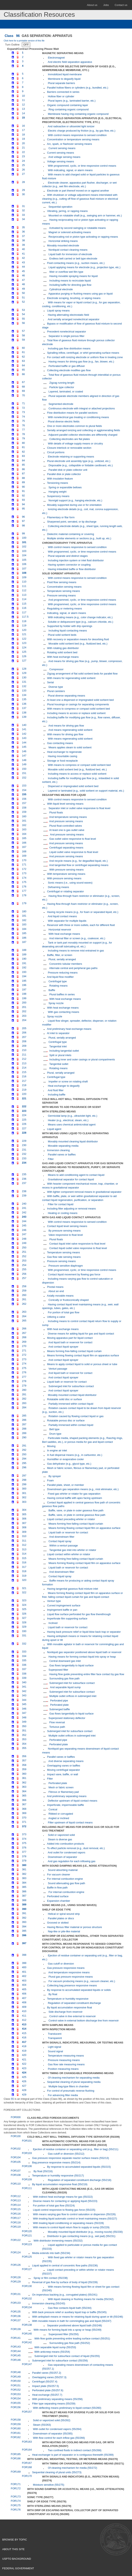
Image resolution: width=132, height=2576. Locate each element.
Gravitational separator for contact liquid (70, 1179)
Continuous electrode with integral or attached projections (81, 408)
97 (23, 521)
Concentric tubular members (65, 963)
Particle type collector (61, 387)
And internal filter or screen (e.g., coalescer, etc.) (77, 938)
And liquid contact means (62, 916)
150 (24, 768)
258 (24, 1286)
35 (23, 227)
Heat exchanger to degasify (63, 1085)
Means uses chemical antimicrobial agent (71, 1124)
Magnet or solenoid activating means (69, 232)
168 (24, 851)
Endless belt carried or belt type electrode (73, 258)
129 (24, 672)
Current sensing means (61, 148)
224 (24, 1115)
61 (23, 352)
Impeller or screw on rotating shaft (68, 1081)
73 (23, 412)
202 (24, 1011)
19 (23, 138)
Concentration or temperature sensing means (72, 139)
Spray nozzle (56, 1003)
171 (24, 864)
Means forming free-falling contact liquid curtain (74, 1351)
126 (24, 656)
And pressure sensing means (66, 821)
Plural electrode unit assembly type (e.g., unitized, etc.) (78, 461)
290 (24, 1437)
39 (23, 244)
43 (23, 262)
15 (23, 117)
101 (24, 542)
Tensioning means (57, 482)
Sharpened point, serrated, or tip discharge (71, 521)
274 (24, 1363)
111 (24, 586)
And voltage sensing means (64, 156)
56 (23, 322)
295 (24, 1463)
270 (24, 1346)
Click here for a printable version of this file (24, 40)
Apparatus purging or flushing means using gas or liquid (80, 293)
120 (24, 629)
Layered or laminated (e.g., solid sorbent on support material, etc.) (85, 790)
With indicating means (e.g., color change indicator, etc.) (80, 617)
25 (23, 165)
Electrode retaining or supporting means (70, 456)
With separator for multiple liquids (66, 920)
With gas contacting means (63, 1011)
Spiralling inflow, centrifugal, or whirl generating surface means (82, 352)
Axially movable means (60, 1295)
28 (23, 182)
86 (23, 469)
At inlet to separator (58, 1033)
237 (24, 1183)
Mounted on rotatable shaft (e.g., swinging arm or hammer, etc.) (85, 215)
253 (24, 1260)
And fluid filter (55, 1090)
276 (24, 1372)
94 (23, 504)
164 (24, 833)
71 (23, 403)
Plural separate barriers (61, 83)
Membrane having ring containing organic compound (78, 113)
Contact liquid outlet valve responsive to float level (78, 1248)
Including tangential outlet (64, 1050)
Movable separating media (63, 1145)
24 (23, 160)
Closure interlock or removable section (68, 447)
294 (24, 1458)
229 (24, 1140)
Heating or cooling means (62, 1213)
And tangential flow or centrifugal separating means (78, 865)
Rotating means (58, 985)
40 (23, 249)
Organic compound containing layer (67, 105)
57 (23, 330)
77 (23, 429)
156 (24, 798)
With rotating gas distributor (62, 648)
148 (24, 760)
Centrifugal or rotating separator (65, 891)
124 (24, 647)
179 (24, 903)
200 (24, 1002)
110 (24, 581)
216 (24, 1076)
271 (24, 1350)
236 (24, 1178)
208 (24, 1041)
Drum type (55, 1433)
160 (24, 816)
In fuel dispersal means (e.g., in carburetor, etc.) (74, 1454)
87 (23, 473)
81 (23, 447)
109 (24, 577)
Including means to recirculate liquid (70, 280)
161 (24, 820)
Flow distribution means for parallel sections (72, 412)
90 (23, 486)
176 (24, 886)
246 (24, 1230)
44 (23, 266)
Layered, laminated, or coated (65, 391)
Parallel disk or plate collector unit (67, 469)
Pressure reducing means (62, 972)
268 (24, 1337)
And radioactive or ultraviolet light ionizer (71, 126)
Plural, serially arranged (62, 959)
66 (23, 374)
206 (24, 1032)
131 (24, 681)
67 (23, 382)
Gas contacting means (59, 743)
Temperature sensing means (63, 591)
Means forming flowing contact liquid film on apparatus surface (82, 1355)
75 (23, 420)
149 (24, 764)
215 (24, 1072)
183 (24, 924)
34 (23, 219)
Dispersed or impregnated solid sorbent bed (72, 786)
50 (23, 293)
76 (23, 425)
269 (24, 1341)
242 (24, 1212)
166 (24, 842)
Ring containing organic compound (68, 109)
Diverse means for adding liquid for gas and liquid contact (80, 1333)
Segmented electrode (60, 403)
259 (24, 1290)
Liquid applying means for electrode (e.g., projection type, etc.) (84, 267)
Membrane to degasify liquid (64, 78)
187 (24, 942)
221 (24, 1098)
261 (24, 1299)
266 (24, 1328)
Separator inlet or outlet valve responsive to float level (79, 808)
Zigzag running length (61, 382)
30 (23, 194)
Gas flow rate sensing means (63, 1256)
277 (24, 1376)
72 (23, 407)
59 (23, 339)
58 (23, 335)
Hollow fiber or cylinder (60, 96)
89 (23, 482)
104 (24, 555)
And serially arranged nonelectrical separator (73, 319)
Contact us (121, 5)
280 (24, 1389)
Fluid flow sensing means (61, 582)
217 (24, 1080)
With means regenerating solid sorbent (70, 738)
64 (23, 365)
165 (24, 838)
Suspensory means (57, 496)
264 (24, 1316)
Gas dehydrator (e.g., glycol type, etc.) (68, 1463)
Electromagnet (56, 57)
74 (23, 416)
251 (24, 1251)
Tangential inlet (58, 1046)
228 (24, 1132)
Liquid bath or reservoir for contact (66, 1381)
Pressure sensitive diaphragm (65, 1265)
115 (24, 603)
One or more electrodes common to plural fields (74, 425)
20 (23, 143)
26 (23, 169)
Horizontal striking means (63, 241)
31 (23, 206)
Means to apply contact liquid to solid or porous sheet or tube (81, 1364)
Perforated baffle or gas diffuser (66, 366)
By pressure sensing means (64, 1230)
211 (24, 1054)
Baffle (51, 990)
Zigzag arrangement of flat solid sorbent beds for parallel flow (82, 673)
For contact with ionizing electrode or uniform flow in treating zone (84, 357)
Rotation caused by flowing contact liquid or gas (76, 1416)
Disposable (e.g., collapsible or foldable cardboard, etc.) (80, 465)
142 (24, 733)
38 (23, 240)
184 (24, 928)
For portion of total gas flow (63, 1312)
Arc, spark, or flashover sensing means (69, 143)
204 (24, 1020)
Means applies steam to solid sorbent (70, 747)
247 (24, 1234)
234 (24, 1162)
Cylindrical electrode (61, 289)
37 (23, 236)
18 (23, 134)
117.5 (25, 616)
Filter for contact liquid (60, 1204)
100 (24, 537)
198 (24, 993)
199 (24, 998)
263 (24, 1311)
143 (24, 738)
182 (24, 920)
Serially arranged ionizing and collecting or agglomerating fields (83, 430)
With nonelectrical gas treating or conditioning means (78, 417)
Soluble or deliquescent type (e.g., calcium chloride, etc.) (80, 621)
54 (23, 314)
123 (24, 643)
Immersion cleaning (58, 1150)
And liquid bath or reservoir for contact (70, 1342)
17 (23, 130)
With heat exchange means (62, 656)
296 (24, 1467)
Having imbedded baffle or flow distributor (71, 569)
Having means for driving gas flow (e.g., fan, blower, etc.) (81, 361)
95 (23, 508)
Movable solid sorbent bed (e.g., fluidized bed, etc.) (77, 643)
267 (24, 1333)
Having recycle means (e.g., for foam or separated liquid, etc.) (82, 912)
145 (24, 746)
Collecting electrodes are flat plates (69, 439)
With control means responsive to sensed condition (77, 135)
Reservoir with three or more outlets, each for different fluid (80, 925)
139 (24, 716)
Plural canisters (55, 691)
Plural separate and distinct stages (67, 555)
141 (24, 729)
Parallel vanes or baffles (61, 1154)
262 (24, 1303)
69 (23, 390)
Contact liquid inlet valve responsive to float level (77, 1243)
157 (24, 803)
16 (23, 125)
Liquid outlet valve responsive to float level (73, 852)
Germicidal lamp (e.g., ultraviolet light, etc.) (72, 1115)
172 (24, 868)
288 (24, 1428)
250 (24, 1247)
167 (24, 846)
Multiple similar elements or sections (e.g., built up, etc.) (78, 538)
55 (23, 318)
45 (23, 271)
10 (23, 95)
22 (23, 152)
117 (24, 612)
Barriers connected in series (62, 91)
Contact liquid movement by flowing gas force (73, 1274)
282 (24, 1398)
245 (24, 1225)
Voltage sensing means (60, 161)
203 (24, 1015)
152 (24, 777)
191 (24, 963)
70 (23, 395)
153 (24, 785)
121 (24, 634)
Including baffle (56, 1094)
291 (24, 1445)
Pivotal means (54, 1286)
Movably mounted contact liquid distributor (72, 1395)
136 (24, 703)
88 (23, 478)
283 (24, 1403)
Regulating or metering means (64, 608)
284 (24, 1407)
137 (24, 708)
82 (23, 451)
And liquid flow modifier (60, 976)
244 (24, 1221)
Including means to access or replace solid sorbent (76, 713)
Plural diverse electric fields (63, 421)
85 (23, 464)
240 (24, 1203)
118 (24, 621)
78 (23, 434)
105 (24, 559)
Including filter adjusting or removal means (71, 1208)
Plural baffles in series (62, 994)
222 (24, 1106)
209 (24, 1045)
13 (23, 108)
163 (24, 829)
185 (24, 933)
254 (24, 1265)
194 (24, 976)
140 (24, 725)
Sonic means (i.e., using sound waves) (70, 882)
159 (24, 811)
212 (24, 1058)
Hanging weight (57, 491)
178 (24, 895)
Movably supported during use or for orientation (74, 504)
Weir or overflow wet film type (66, 271)
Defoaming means (58, 887)
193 (24, 971)
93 (23, 499)
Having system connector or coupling (69, 564)
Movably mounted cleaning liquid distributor (72, 1141)
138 (24, 712)
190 (24, 958)
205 (24, 1028)
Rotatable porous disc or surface (65, 1420)
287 (24, 1424)
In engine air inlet (56, 1450)
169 (24, 855)
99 (23, 533)
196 (24, 985)
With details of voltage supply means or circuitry (75, 443)
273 (24, 1359)
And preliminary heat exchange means (68, 1028)
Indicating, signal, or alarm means (66, 613)
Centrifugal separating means (66, 847)
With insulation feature (59, 478)
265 (24, 1320)
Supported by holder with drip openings (69, 626)
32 (23, 210)
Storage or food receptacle (62, 760)
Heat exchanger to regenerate (64, 751)
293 (24, 1454)
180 (24, 911)
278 (24, 1381)
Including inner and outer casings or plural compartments (82, 1059)
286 (24, 1419)
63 (23, 360)
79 (23, 438)
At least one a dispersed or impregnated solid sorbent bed (80, 699)
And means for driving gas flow (66, 725)
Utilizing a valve (55, 1316)
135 (24, 699)
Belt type (54, 1429)
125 (24, 651)
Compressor (56, 669)
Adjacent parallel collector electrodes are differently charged (82, 434)
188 (24, 949)
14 (23, 113)
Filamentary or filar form (60, 517)
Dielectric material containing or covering (70, 534)
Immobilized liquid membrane (64, 74)
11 (23, 100)
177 (24, 890)
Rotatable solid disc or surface (64, 1399)
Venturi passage (57, 1368)
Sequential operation (60, 206)
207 (24, 1037)
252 (24, 1256)
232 (24, 1153)
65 (23, 369)
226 (24, 1123)
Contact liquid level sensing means (66, 1226)
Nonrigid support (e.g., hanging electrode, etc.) (75, 500)
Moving (51, 1446)
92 (23, 495)
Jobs (106, 5)
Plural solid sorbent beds (61, 634)
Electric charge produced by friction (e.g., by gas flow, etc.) (81, 130)
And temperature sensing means (68, 816)
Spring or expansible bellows (65, 487)
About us (92, 5)
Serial (50, 682)
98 (23, 525)
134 (24, 695)
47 (23, 279)
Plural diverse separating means (66, 695)
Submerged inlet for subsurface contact (71, 1386)
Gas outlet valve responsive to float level (72, 838)
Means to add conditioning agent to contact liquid (75, 1174)
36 (23, 231)
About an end (56, 1291)
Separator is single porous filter (66, 336)
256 (24, 1273)
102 (24, 546)
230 (24, 1145)
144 (24, 742)
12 (23, 104)
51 (23, 297)
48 (23, 284)
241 (24, 1207)
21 (23, 147)
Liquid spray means (58, 310)
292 (24, 1449)
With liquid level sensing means (64, 803)
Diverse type (55, 686)
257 (24, 1278)
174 (24, 877)
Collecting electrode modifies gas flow (68, 370)
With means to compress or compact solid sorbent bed (78, 708)
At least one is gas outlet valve (66, 830)
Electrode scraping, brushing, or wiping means (73, 298)
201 (24, 1007)
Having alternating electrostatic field (68, 314)
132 (24, 686)
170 (24, 860)
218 (24, 1085)
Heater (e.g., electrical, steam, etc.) (67, 1120)
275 (24, 1368)
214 (24, 1067)
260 (24, 1295)
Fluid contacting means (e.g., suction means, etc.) (75, 263)
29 (23, 190)
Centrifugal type (57, 981)
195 (24, 980)
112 (24, 590)
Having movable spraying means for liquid (73, 276)
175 (24, 882)
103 (24, 551)
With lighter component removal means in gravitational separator (83, 1191)
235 (24, 1174)
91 (23, 491)
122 (24, 638)
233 (24, 1158)
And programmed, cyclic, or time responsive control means (82, 599)
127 (24, 660)
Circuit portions (55, 452)
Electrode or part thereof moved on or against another (77, 190)
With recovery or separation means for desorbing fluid (77, 639)
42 (23, 257)
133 (24, 690)
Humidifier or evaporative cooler (65, 1459)
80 (23, 442)
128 (24, 668)
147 (24, 755)
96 (23, 516)
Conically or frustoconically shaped (68, 1299)
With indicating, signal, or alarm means (70, 170)
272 (24, 1354)
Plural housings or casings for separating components (77, 704)
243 (24, 1216)
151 (24, 773)
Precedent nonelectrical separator (66, 331)
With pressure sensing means (66, 869)
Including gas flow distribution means (69, 348)
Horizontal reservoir (59, 929)
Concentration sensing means (64, 586)
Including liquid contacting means (67, 630)
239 (24, 1195)
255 (24, 1269)
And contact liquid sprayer (63, 1346)
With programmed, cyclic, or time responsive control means (81, 165)
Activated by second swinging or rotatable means (77, 227)
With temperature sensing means (65, 873)
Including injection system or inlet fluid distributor (75, 560)
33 (23, 214)
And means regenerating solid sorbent (70, 729)
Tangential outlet (58, 1063)
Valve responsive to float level (65, 1234)
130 (24, 677)
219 (24, 1089)
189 (24, 954)
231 (24, 1149)
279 (24, 1385)
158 (24, 807)
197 (24, 989)
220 (24, 1093)
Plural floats (56, 812)
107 (24, 568)
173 (24, 873)
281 (24, 1394)
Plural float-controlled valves (65, 825)
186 (24, 937)
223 (24, 1110)
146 (24, 751)
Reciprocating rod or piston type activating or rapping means (83, 236)
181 (24, 915)
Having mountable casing (62, 756)
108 (24, 572)
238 (24, 1191)
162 (24, 825)
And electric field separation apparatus (69, 61)
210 (24, 1050)
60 (23, 347)
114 (24, 599)
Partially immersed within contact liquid (70, 1403)
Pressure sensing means (61, 595)
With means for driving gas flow (64, 734)
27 (23, 173)
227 (24, 1128)
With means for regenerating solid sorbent (70, 678)
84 (23, 460)
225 (24, 1119)
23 (23, 156)
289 (24, 1433)
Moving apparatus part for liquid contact (69, 1337)
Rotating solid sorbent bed (61, 652)
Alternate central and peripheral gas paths (73, 968)
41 (23, 253)
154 (24, 790)
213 (24, 1063)
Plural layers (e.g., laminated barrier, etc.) (71, 100)
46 (23, 275)
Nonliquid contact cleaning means (67, 249)
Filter (50, 1159)
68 (23, 386)
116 (24, 607)
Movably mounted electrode (62, 245)
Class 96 (12, 36)
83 (23, 455)
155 (24, 794)
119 (24, 625)
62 (23, 356)
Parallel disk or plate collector (63, 474)
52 (23, 301)
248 (24, 1238)
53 (23, 309)
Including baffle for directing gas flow (70, 284)
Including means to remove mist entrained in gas (75, 950)
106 (24, 564)
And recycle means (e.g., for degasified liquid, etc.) (78, 860)
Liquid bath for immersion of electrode (70, 254)
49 (23, 288)
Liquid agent (53, 1129)
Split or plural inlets (60, 1055)
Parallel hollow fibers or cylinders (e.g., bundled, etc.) (77, 87)
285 (24, 1415)
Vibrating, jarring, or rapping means (67, 211)
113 (24, 594)
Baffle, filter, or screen (59, 955)
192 (24, 967)
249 (24, 1243)
